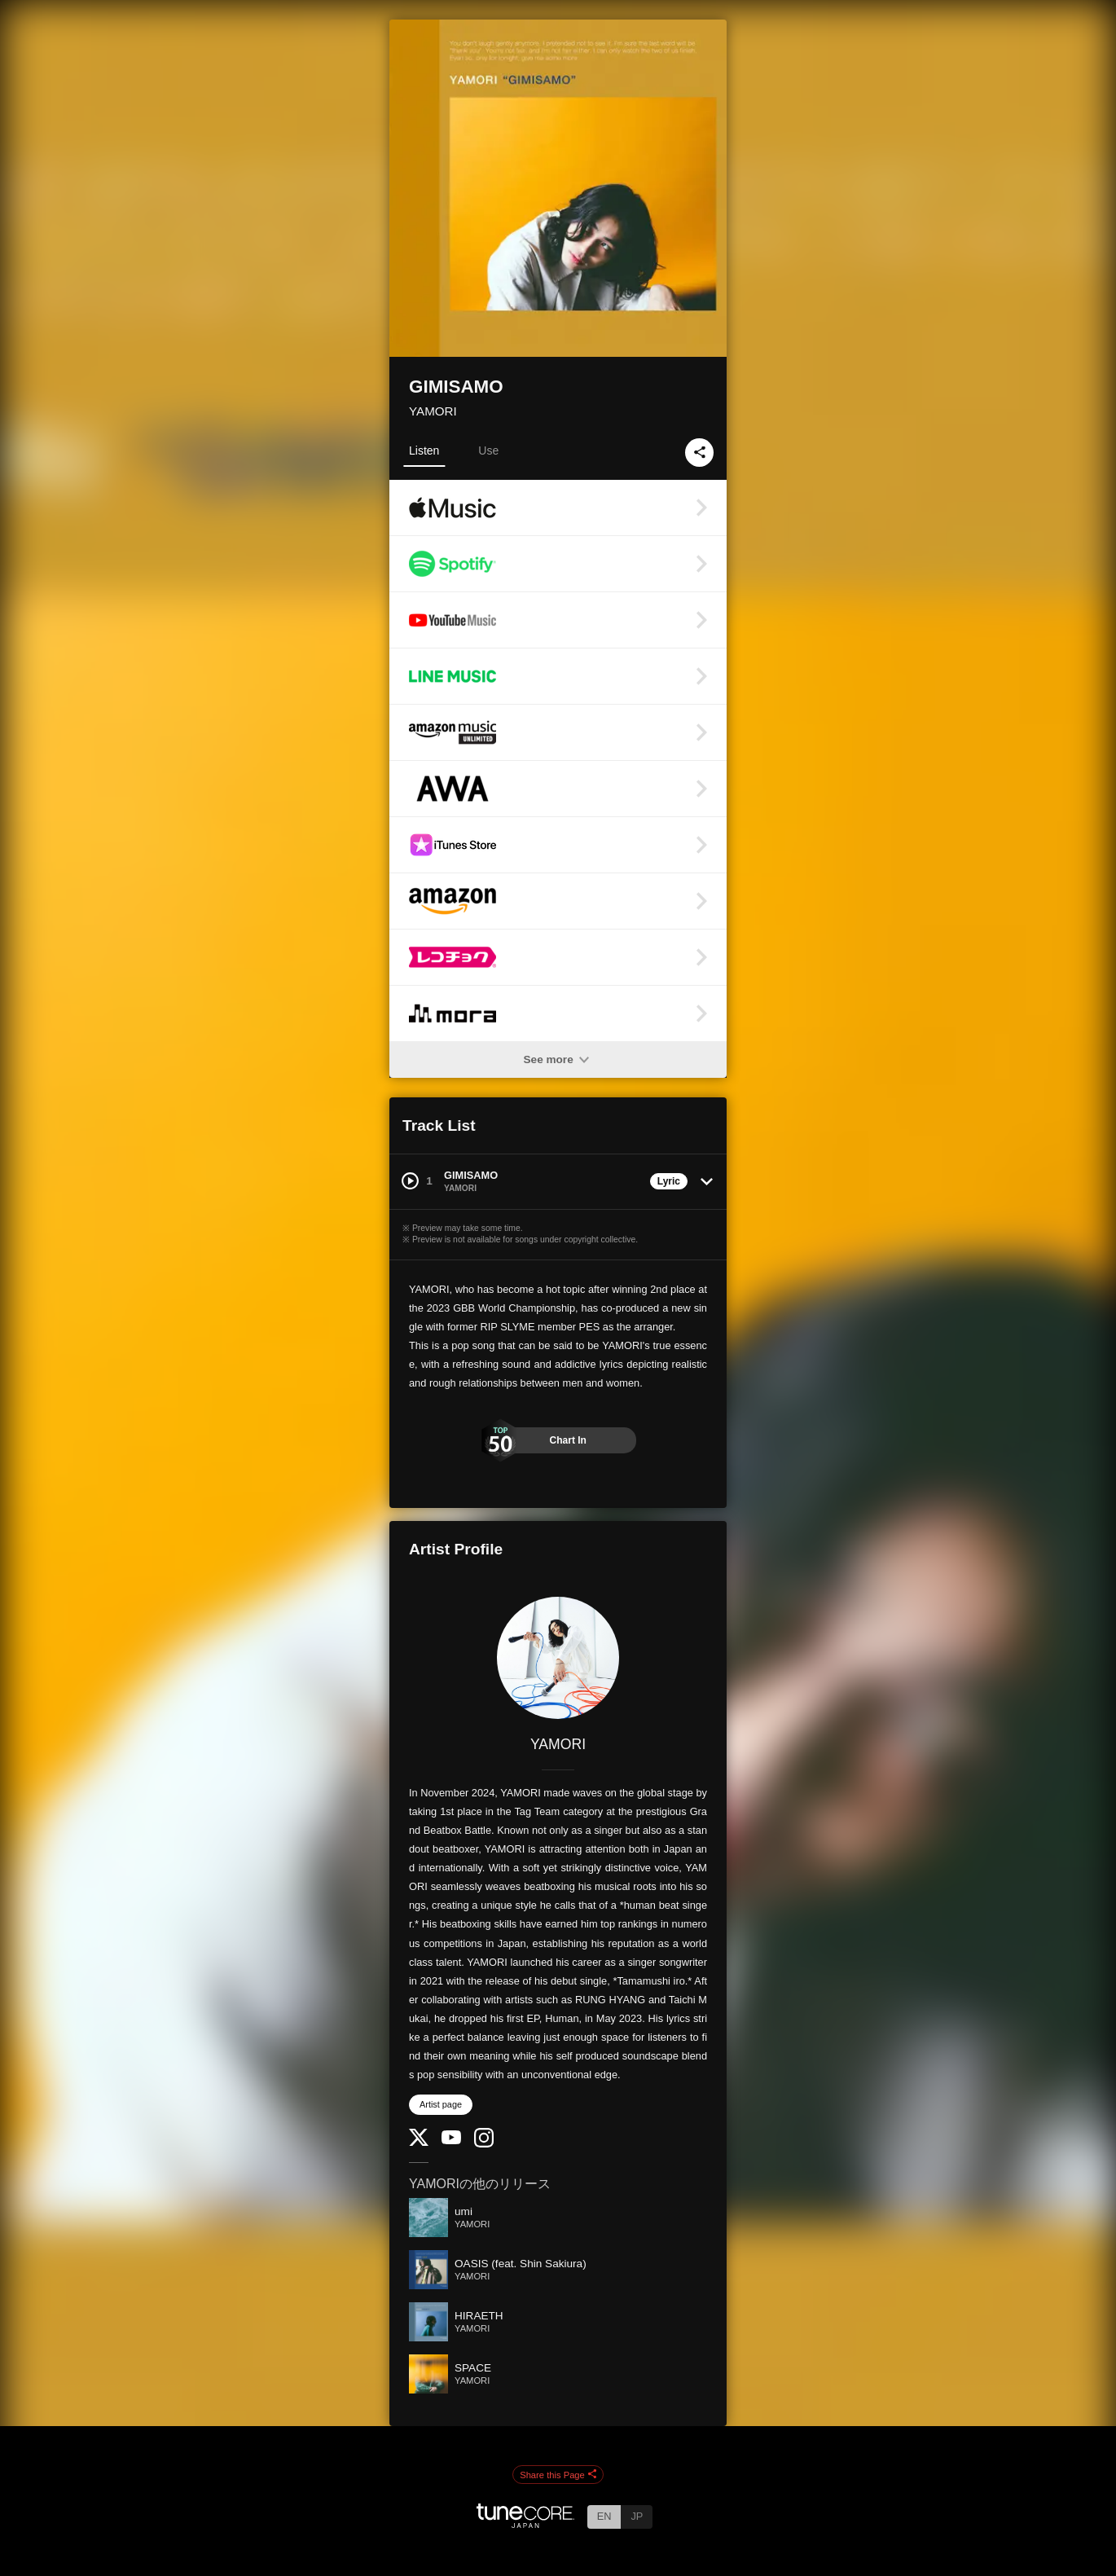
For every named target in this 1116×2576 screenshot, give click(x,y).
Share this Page (558, 2475)
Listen (424, 450)
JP (636, 2516)
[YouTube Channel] (451, 2140)
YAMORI (433, 411)
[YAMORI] (558, 1658)
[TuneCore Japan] (525, 2523)
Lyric (668, 1181)
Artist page (441, 2104)
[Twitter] (418, 2142)
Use (488, 450)
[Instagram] (484, 2144)
